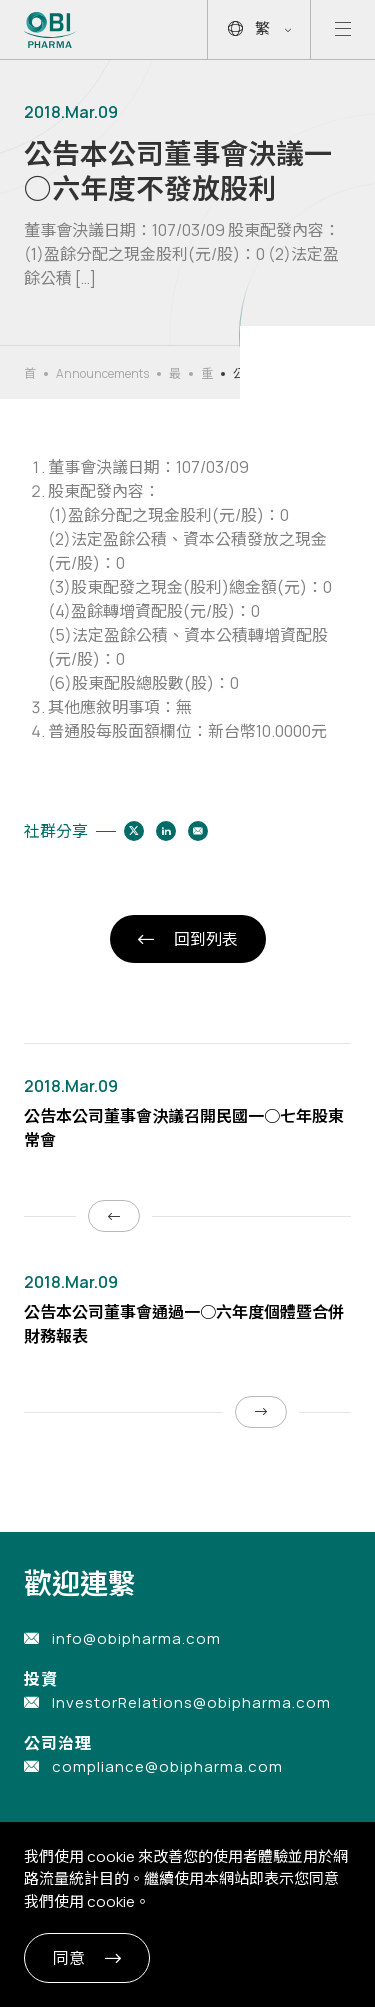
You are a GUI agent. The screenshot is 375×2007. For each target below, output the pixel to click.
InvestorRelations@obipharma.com (191, 1702)
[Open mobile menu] (343, 29)
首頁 (30, 374)
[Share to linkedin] (166, 831)
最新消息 (175, 374)
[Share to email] (198, 831)
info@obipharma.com (136, 1638)
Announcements (102, 373)
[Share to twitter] (134, 831)
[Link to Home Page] (50, 30)
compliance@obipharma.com (167, 1766)
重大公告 (207, 374)
